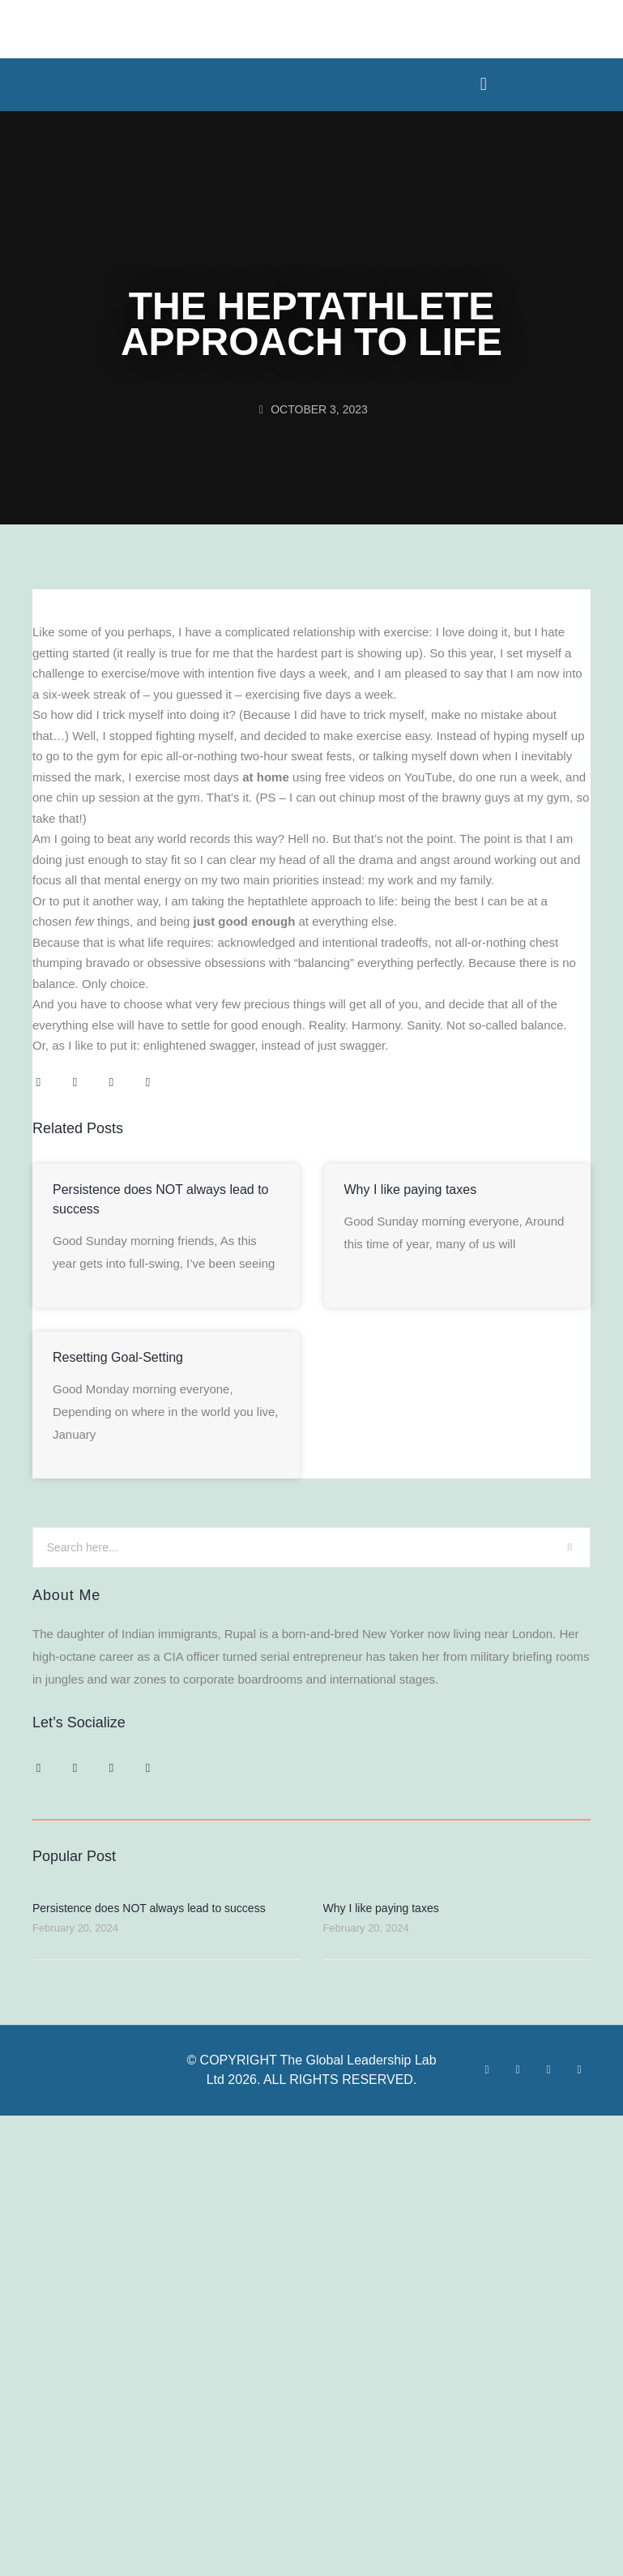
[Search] (569, 1547)
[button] (483, 84)
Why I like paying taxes (410, 1189)
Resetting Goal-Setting (118, 1357)
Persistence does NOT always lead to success (149, 1908)
